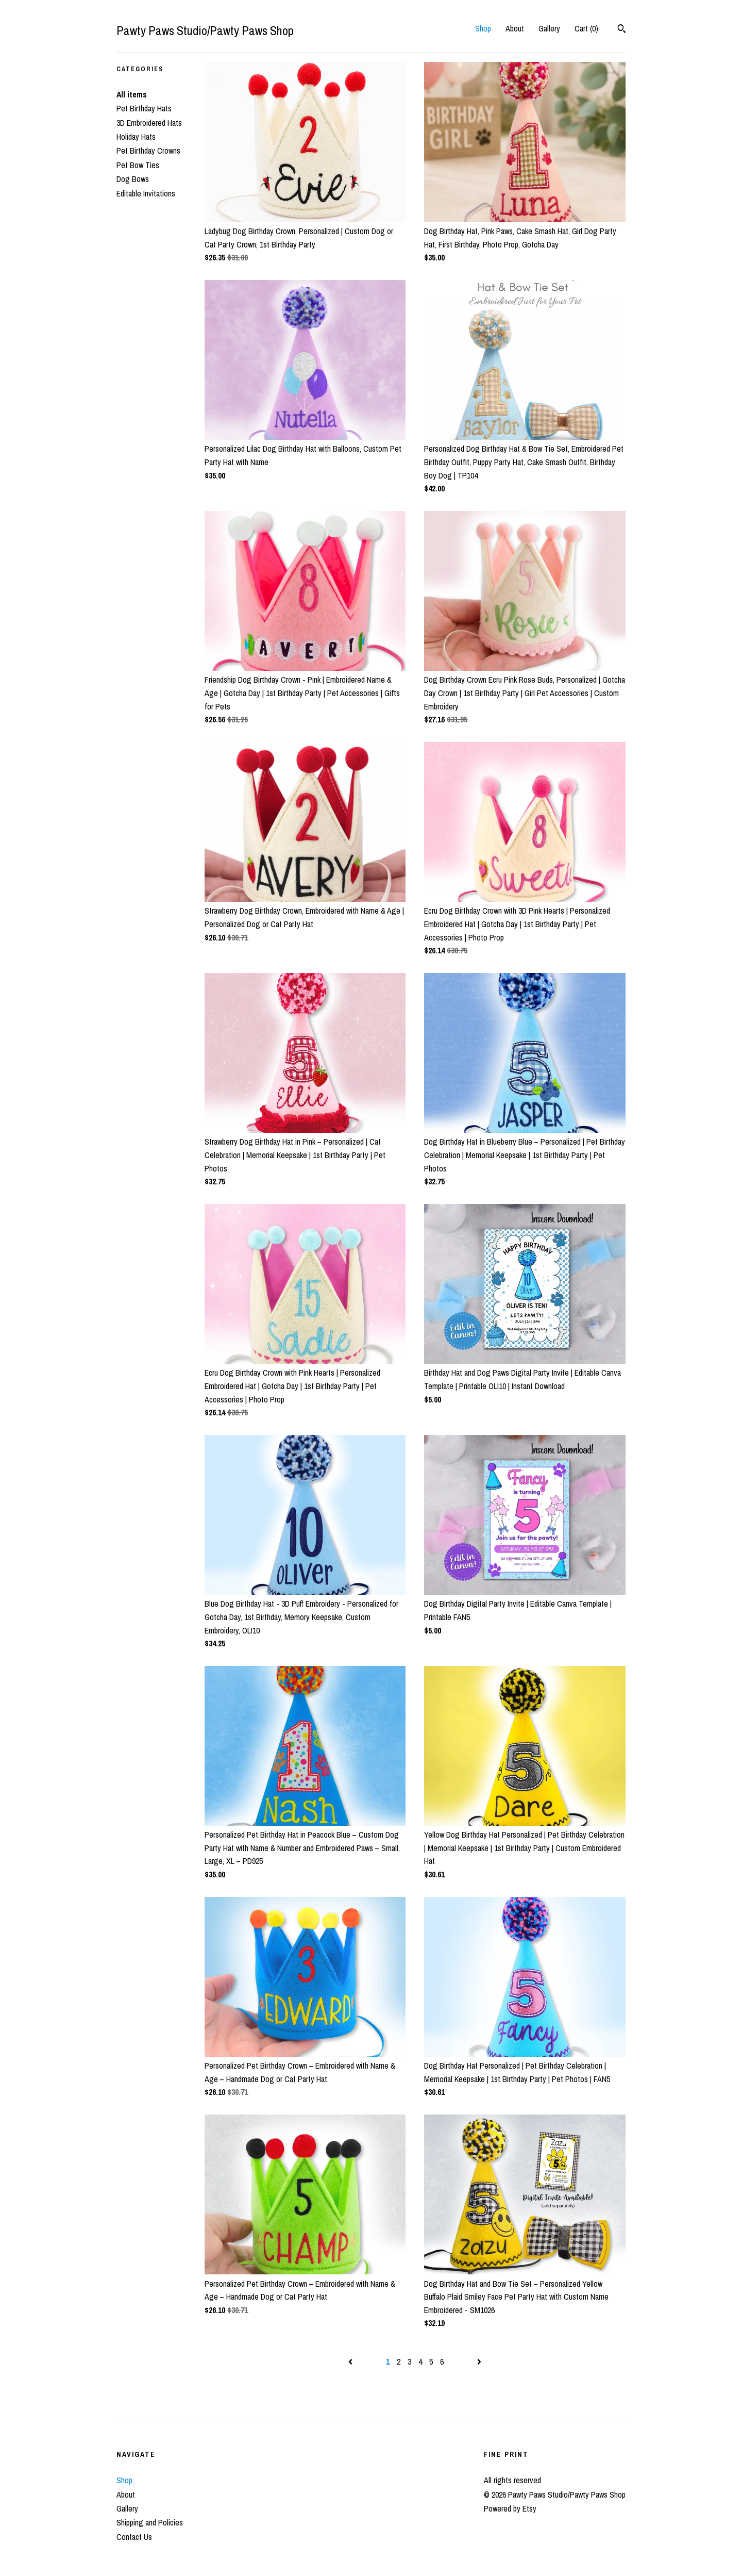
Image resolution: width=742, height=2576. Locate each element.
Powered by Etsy (510, 2508)
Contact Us (134, 2536)
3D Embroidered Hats (149, 122)
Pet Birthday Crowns (148, 150)
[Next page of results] (479, 2361)
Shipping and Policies (149, 2522)
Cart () (586, 28)
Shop (483, 28)
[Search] (622, 30)
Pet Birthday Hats (144, 108)
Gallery (549, 28)
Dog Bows (132, 179)
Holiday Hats (136, 136)
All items (131, 94)
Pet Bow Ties (137, 165)
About (514, 28)
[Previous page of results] (351, 2361)
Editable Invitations (145, 193)
